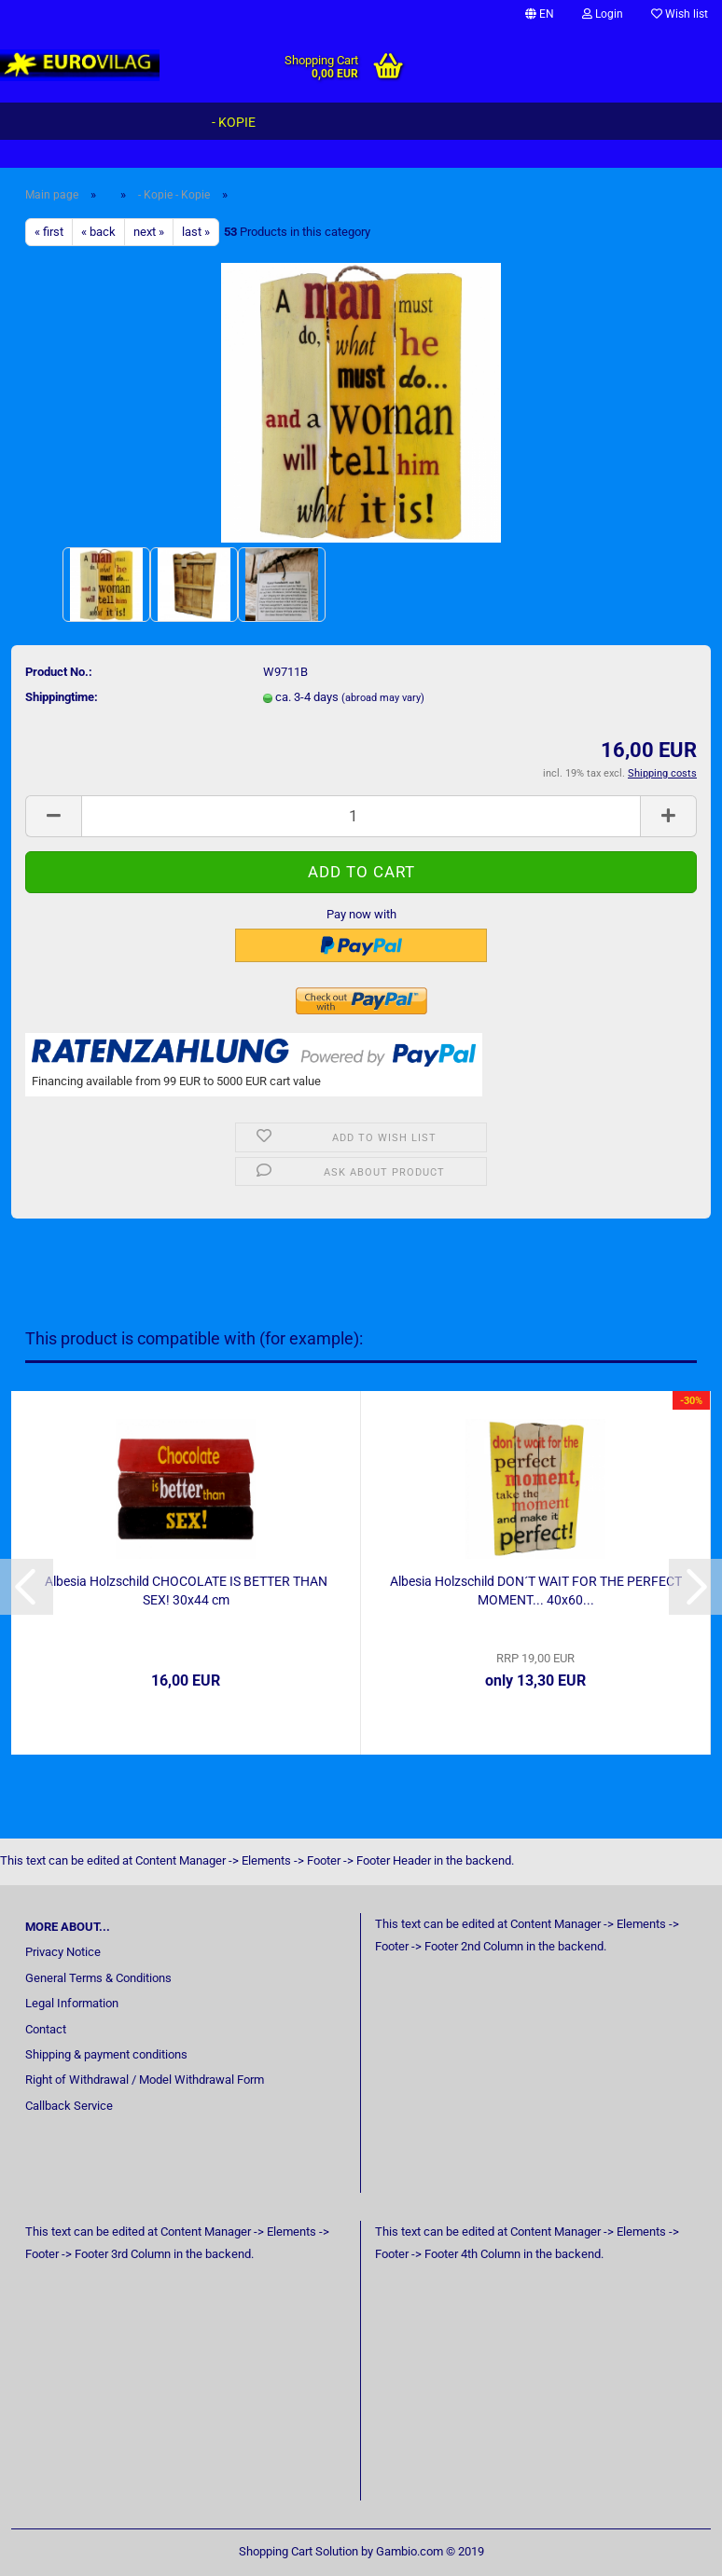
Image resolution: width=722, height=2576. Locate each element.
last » (196, 232)
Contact (45, 2029)
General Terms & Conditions (98, 1978)
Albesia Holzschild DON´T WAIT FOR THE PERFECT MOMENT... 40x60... (536, 1590)
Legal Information (71, 2003)
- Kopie (234, 122)
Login (602, 14)
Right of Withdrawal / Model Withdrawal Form (144, 2080)
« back (98, 232)
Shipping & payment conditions (106, 2054)
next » (148, 232)
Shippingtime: (61, 697)
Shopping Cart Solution (298, 2551)
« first (49, 232)
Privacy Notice (63, 1952)
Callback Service (69, 2106)
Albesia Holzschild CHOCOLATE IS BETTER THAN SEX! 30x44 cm (186, 1590)
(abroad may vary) (382, 698)
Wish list (679, 14)
